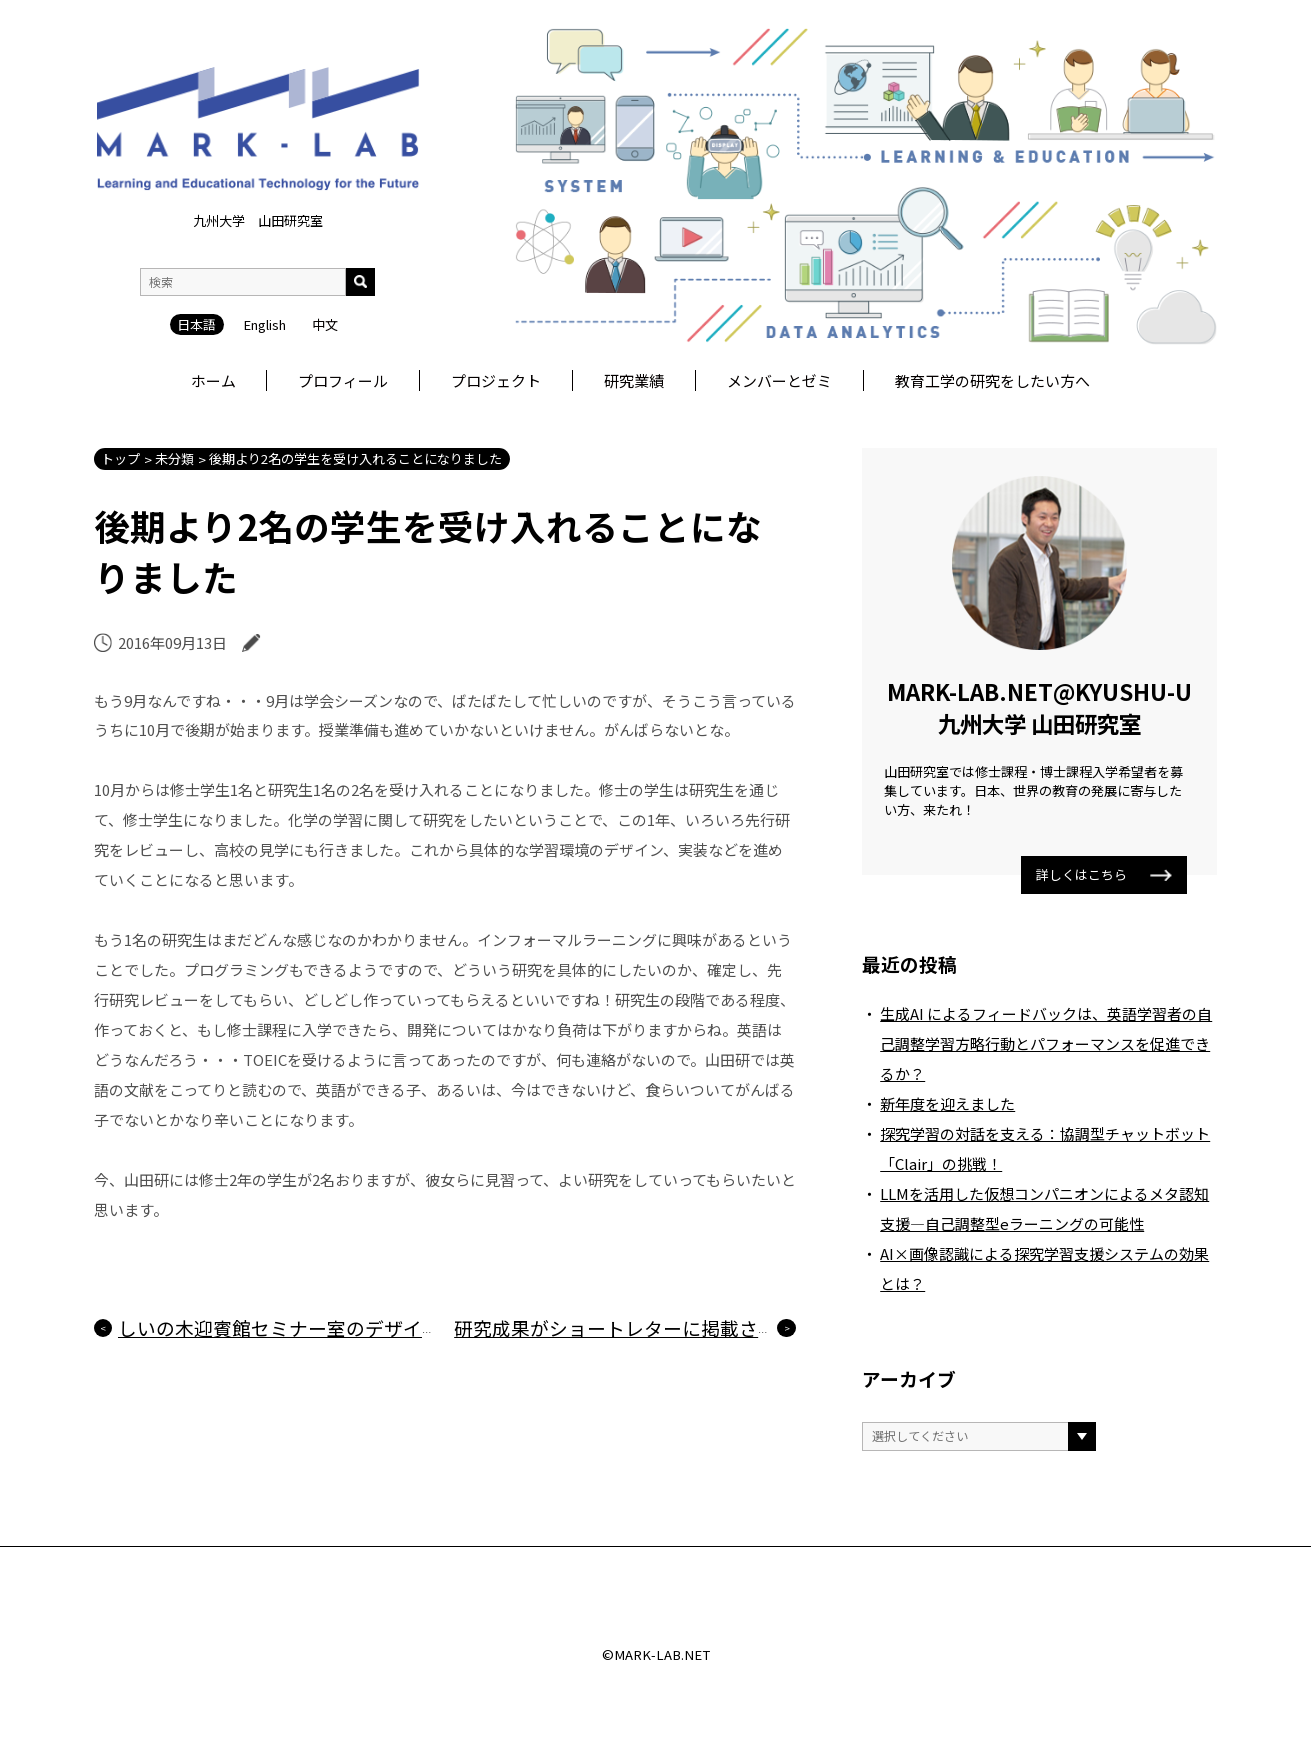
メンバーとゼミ (779, 380)
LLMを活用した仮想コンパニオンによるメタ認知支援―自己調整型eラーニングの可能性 (1044, 1208)
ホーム (213, 380)
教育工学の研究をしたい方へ (992, 380)
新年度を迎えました (947, 1103)
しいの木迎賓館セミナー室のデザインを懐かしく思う (346, 1327)
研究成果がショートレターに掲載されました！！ (663, 1327)
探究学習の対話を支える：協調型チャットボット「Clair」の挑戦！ (1045, 1148)
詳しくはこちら (1104, 874)
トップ (120, 458)
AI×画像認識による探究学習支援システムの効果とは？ (1044, 1268)
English (264, 324)
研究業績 (634, 380)
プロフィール (343, 380)
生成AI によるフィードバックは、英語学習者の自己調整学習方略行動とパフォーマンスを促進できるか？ (1046, 1043)
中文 (325, 324)
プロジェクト (496, 380)
